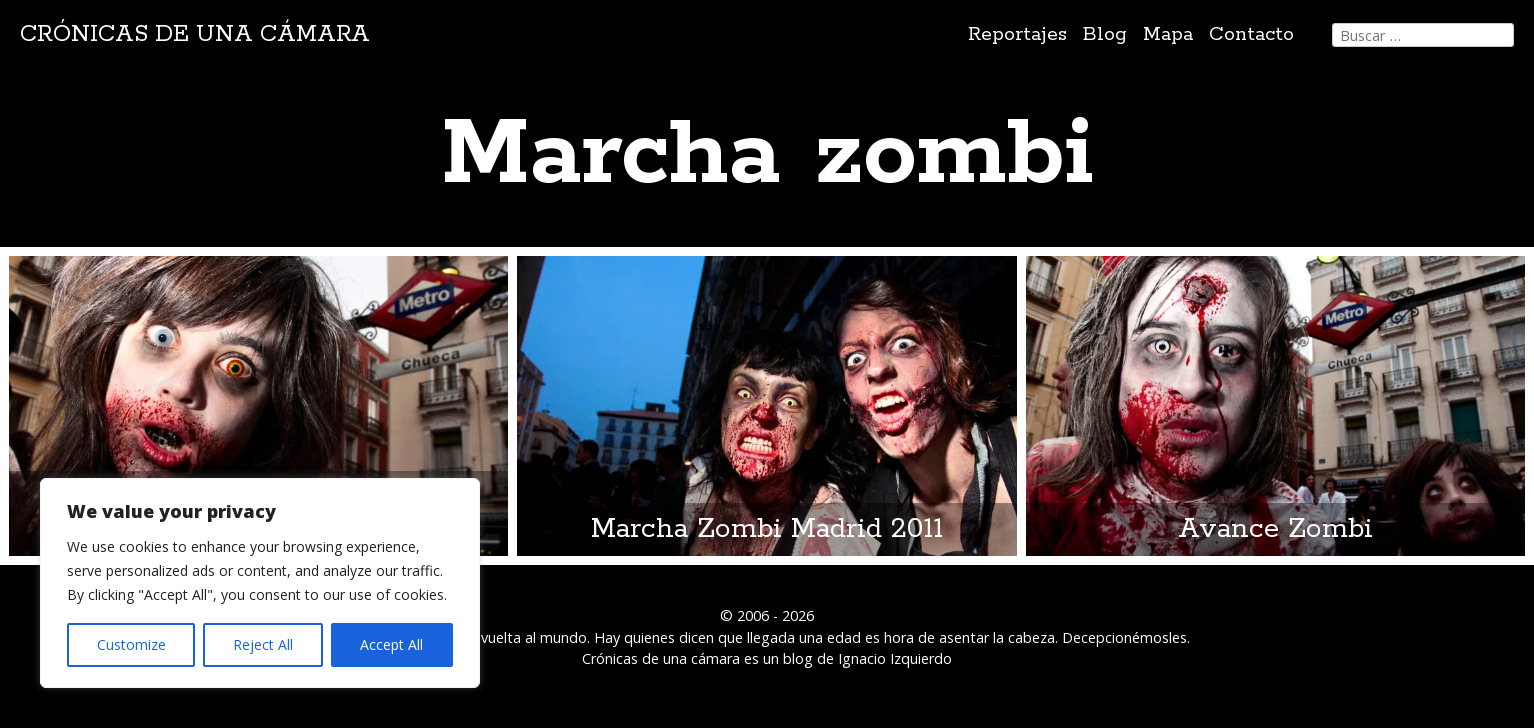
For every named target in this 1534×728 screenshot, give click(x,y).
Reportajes (1017, 34)
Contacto (1251, 34)
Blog (1105, 34)
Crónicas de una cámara (195, 34)
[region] (260, 583)
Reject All (263, 644)
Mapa (1168, 34)
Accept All (391, 644)
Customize (131, 644)
